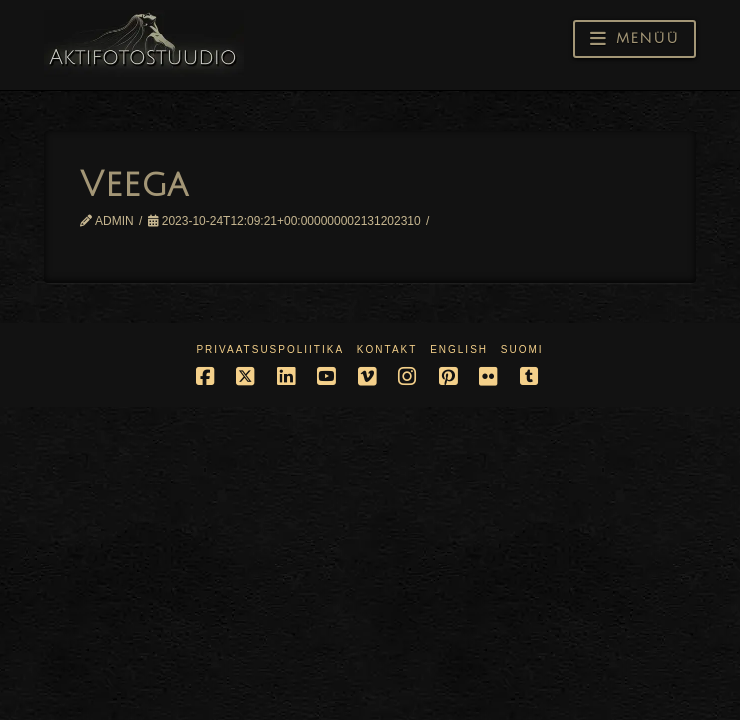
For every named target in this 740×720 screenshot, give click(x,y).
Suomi (522, 349)
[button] (634, 39)
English (459, 349)
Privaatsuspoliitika (270, 349)
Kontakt (387, 349)
